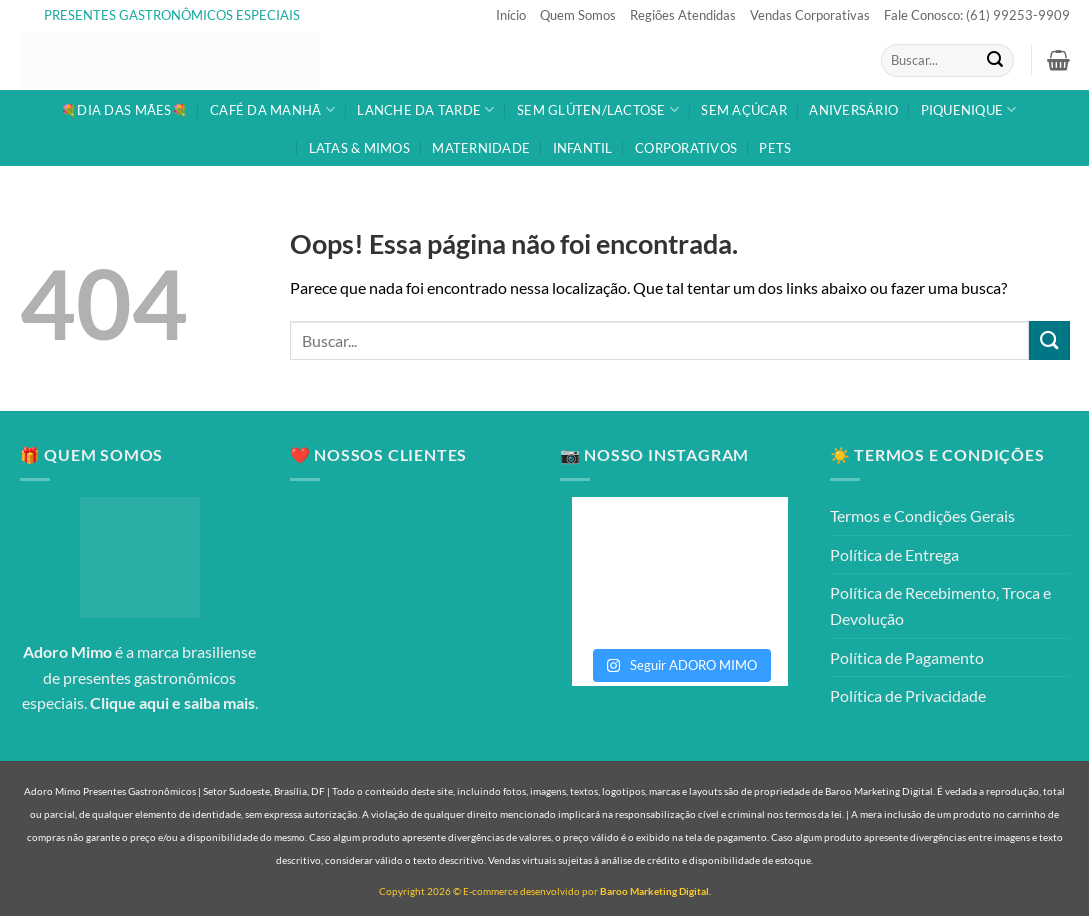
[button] (1058, 60)
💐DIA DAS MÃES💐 (124, 110)
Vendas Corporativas (810, 15)
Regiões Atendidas (683, 15)
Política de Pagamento (907, 657)
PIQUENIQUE (969, 109)
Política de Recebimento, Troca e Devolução (940, 605)
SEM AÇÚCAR (744, 110)
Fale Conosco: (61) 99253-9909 (977, 15)
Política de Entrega (894, 554)
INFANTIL (583, 148)
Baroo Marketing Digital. (655, 891)
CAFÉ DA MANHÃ (272, 109)
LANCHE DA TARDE (425, 109)
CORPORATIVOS (686, 148)
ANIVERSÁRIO (853, 110)
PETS (775, 148)
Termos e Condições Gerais (922, 515)
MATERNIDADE (481, 148)
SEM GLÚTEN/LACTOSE (598, 109)
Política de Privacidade (908, 695)
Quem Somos (578, 15)
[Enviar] (995, 61)
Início (511, 15)
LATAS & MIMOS (359, 148)
